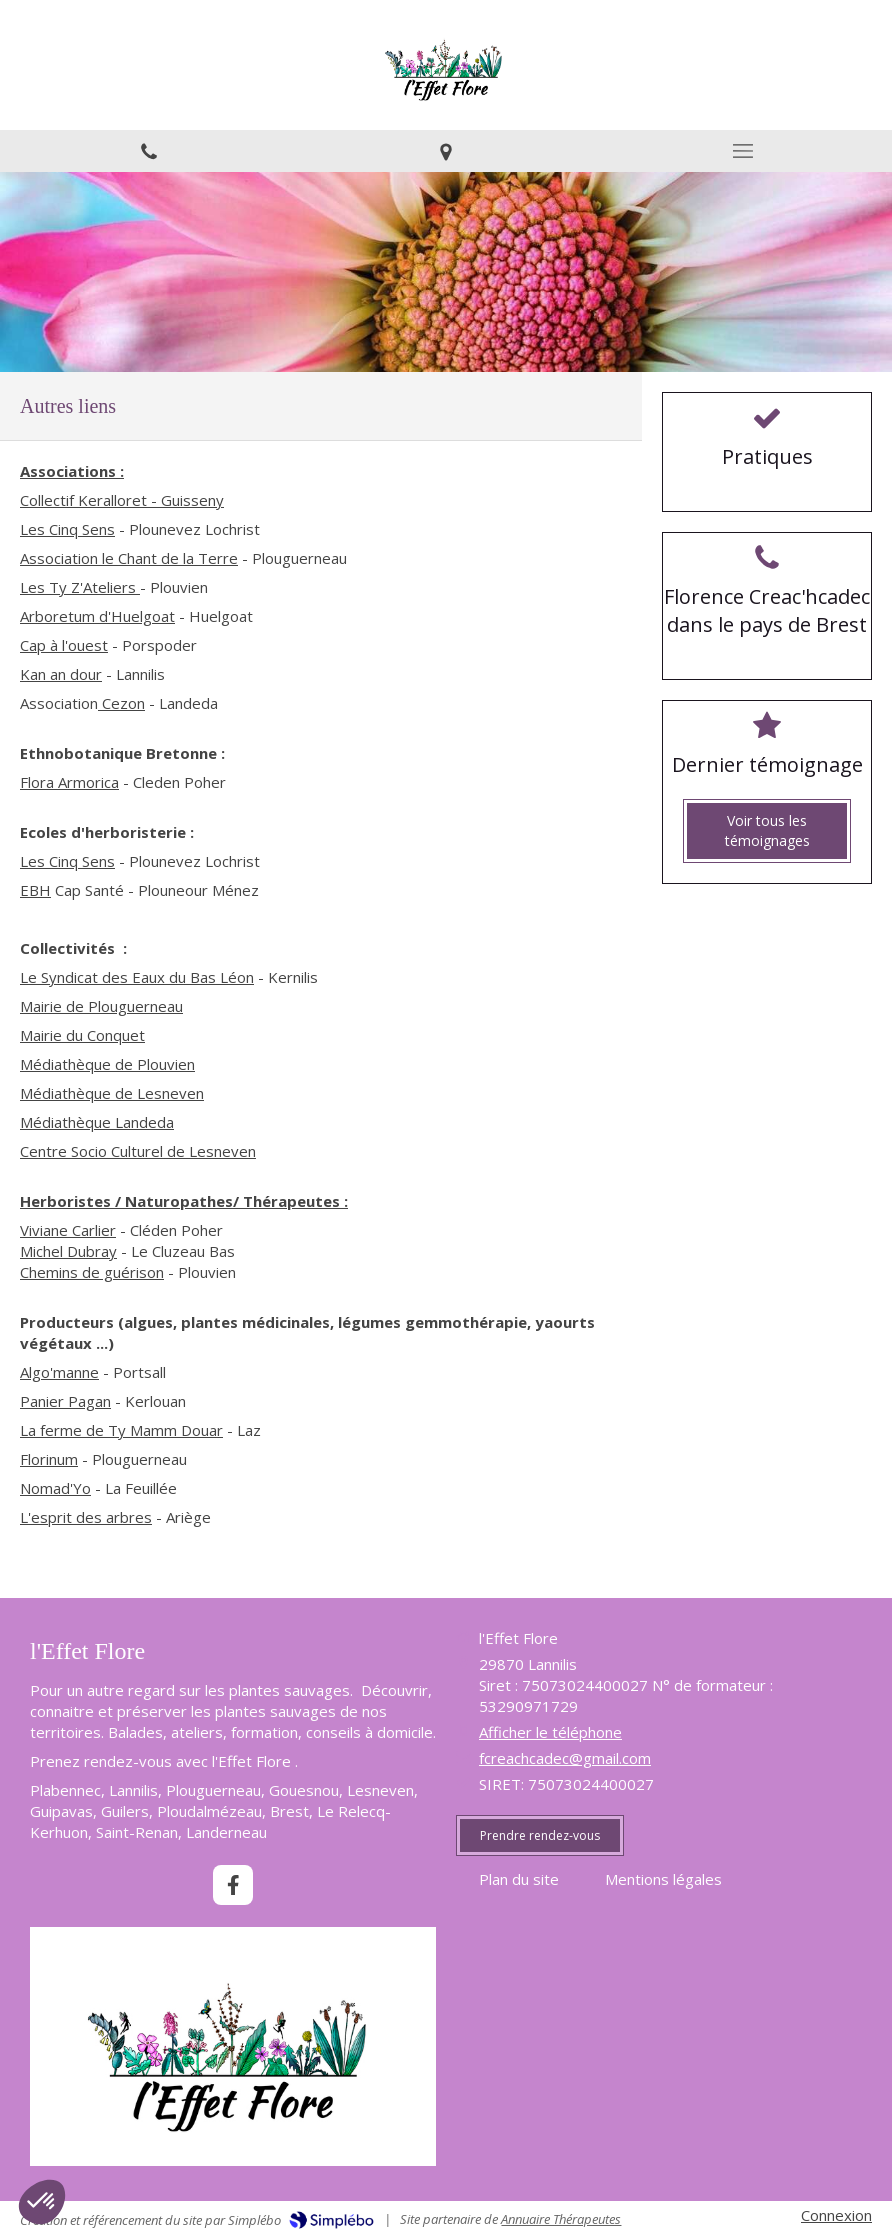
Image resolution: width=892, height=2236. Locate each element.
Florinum (49, 1459)
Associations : (72, 471)
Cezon (121, 703)
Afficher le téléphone (550, 1732)
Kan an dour (61, 674)
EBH (35, 890)
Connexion (836, 2215)
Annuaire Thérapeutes (561, 2219)
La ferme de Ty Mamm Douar (121, 1430)
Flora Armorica (69, 782)
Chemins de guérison (92, 1272)
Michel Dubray (68, 1251)
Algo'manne (59, 1372)
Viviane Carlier (68, 1230)
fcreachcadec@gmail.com (565, 1758)
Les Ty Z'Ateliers (80, 587)
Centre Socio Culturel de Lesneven (138, 1151)
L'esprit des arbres (86, 1517)
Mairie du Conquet (82, 1035)
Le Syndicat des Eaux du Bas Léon (137, 977)
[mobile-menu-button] (743, 151)
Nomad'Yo (55, 1488)
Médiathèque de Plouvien (107, 1064)
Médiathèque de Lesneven (112, 1093)
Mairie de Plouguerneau (101, 1006)
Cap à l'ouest (64, 645)
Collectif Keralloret (83, 500)
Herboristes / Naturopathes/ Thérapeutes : (184, 1201)
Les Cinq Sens (67, 529)
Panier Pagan (65, 1401)
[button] (42, 2202)
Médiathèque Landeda (97, 1122)
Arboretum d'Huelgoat (97, 616)
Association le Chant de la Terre (129, 558)
